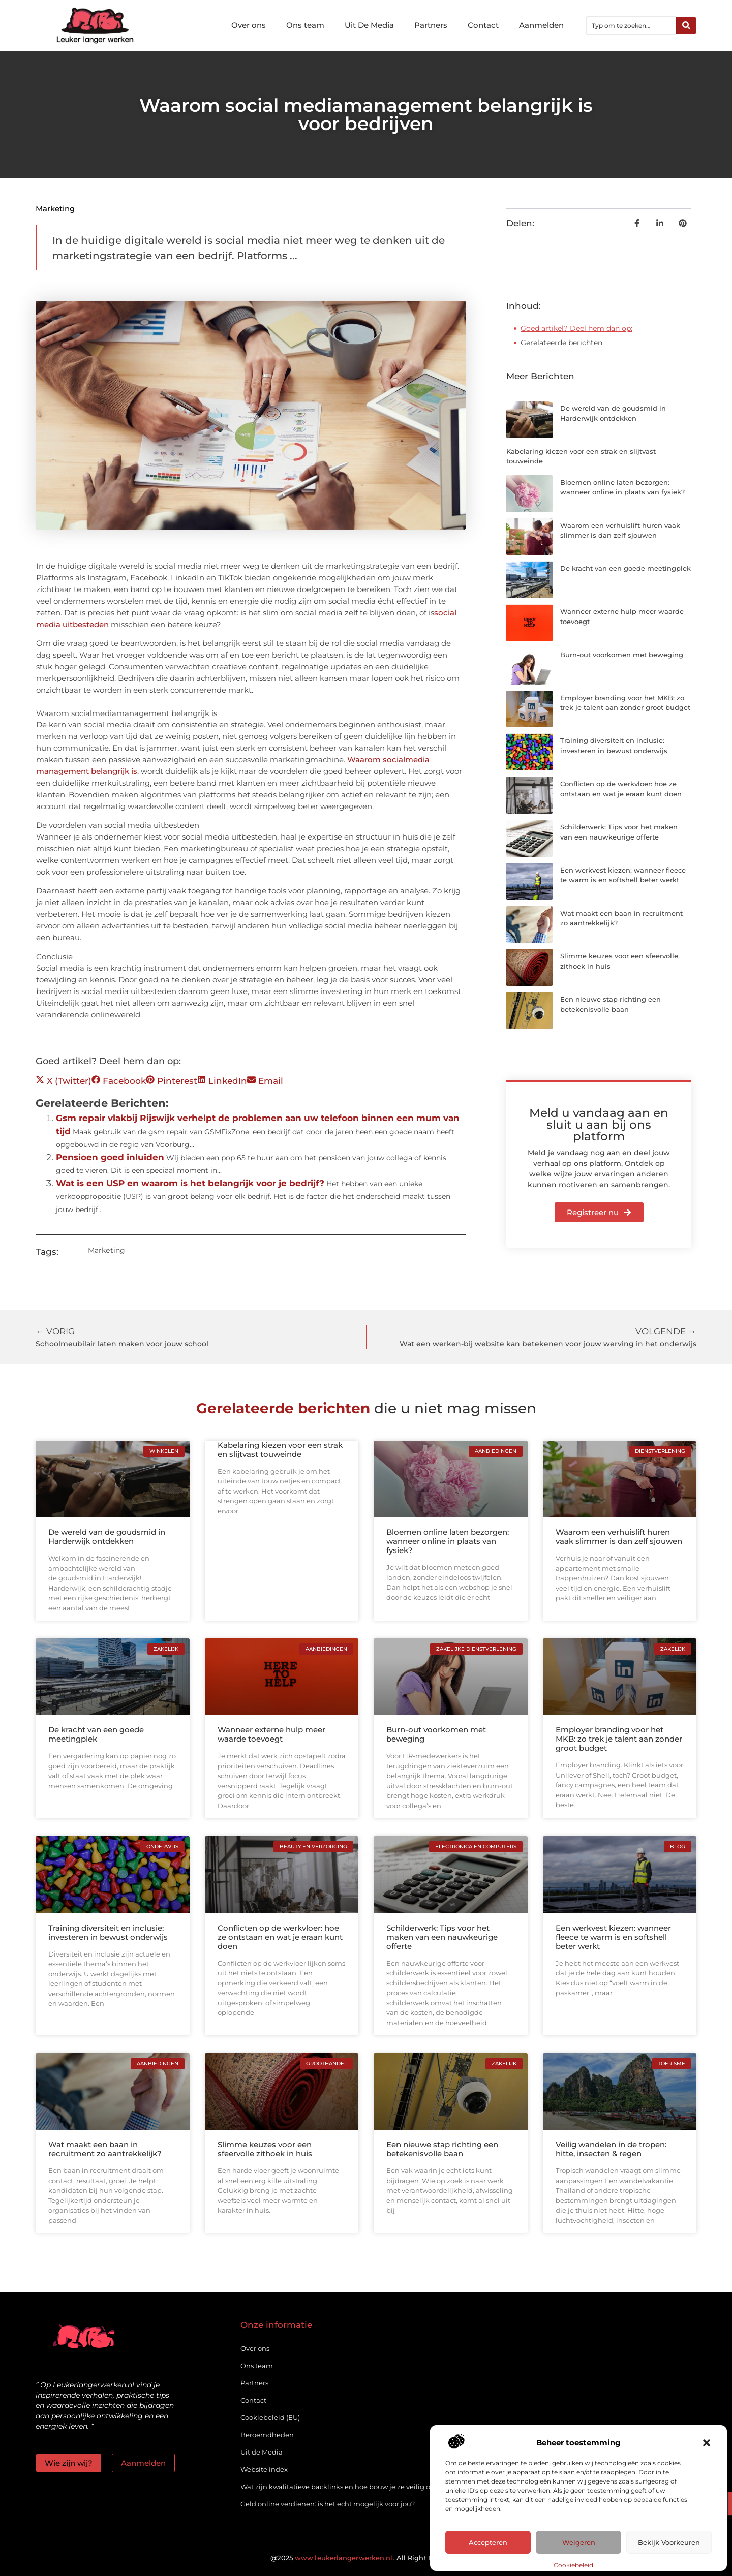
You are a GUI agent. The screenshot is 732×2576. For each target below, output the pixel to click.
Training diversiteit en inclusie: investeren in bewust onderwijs (108, 1932)
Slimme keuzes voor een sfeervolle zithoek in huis (265, 2148)
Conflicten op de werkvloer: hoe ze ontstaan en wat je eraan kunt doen (280, 1937)
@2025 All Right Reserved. (365, 2558)
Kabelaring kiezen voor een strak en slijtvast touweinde (280, 1449)
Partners (430, 25)
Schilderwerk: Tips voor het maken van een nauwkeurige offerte (442, 1937)
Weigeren (578, 2542)
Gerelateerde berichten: (562, 342)
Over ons (248, 25)
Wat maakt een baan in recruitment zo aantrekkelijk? (105, 2148)
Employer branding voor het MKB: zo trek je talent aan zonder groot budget (619, 1739)
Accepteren (488, 2542)
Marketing (55, 208)
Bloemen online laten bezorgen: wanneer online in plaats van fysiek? (447, 1541)
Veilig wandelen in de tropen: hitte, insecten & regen (611, 2148)
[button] (707, 2443)
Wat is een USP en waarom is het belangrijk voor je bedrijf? (190, 1183)
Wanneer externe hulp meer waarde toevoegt (271, 1734)
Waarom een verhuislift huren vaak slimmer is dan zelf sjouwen (619, 1536)
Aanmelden (541, 25)
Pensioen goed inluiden (110, 1157)
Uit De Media (369, 25)
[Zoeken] (686, 25)
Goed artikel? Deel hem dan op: (576, 328)
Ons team (305, 25)
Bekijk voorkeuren (669, 2542)
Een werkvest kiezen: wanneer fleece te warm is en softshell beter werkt (613, 1937)
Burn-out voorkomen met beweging (621, 654)
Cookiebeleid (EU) (270, 2417)
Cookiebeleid (573, 2565)
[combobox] (631, 25)
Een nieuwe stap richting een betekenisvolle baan (442, 2148)
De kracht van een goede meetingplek (625, 568)
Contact (483, 25)
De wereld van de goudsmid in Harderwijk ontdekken (106, 1536)
